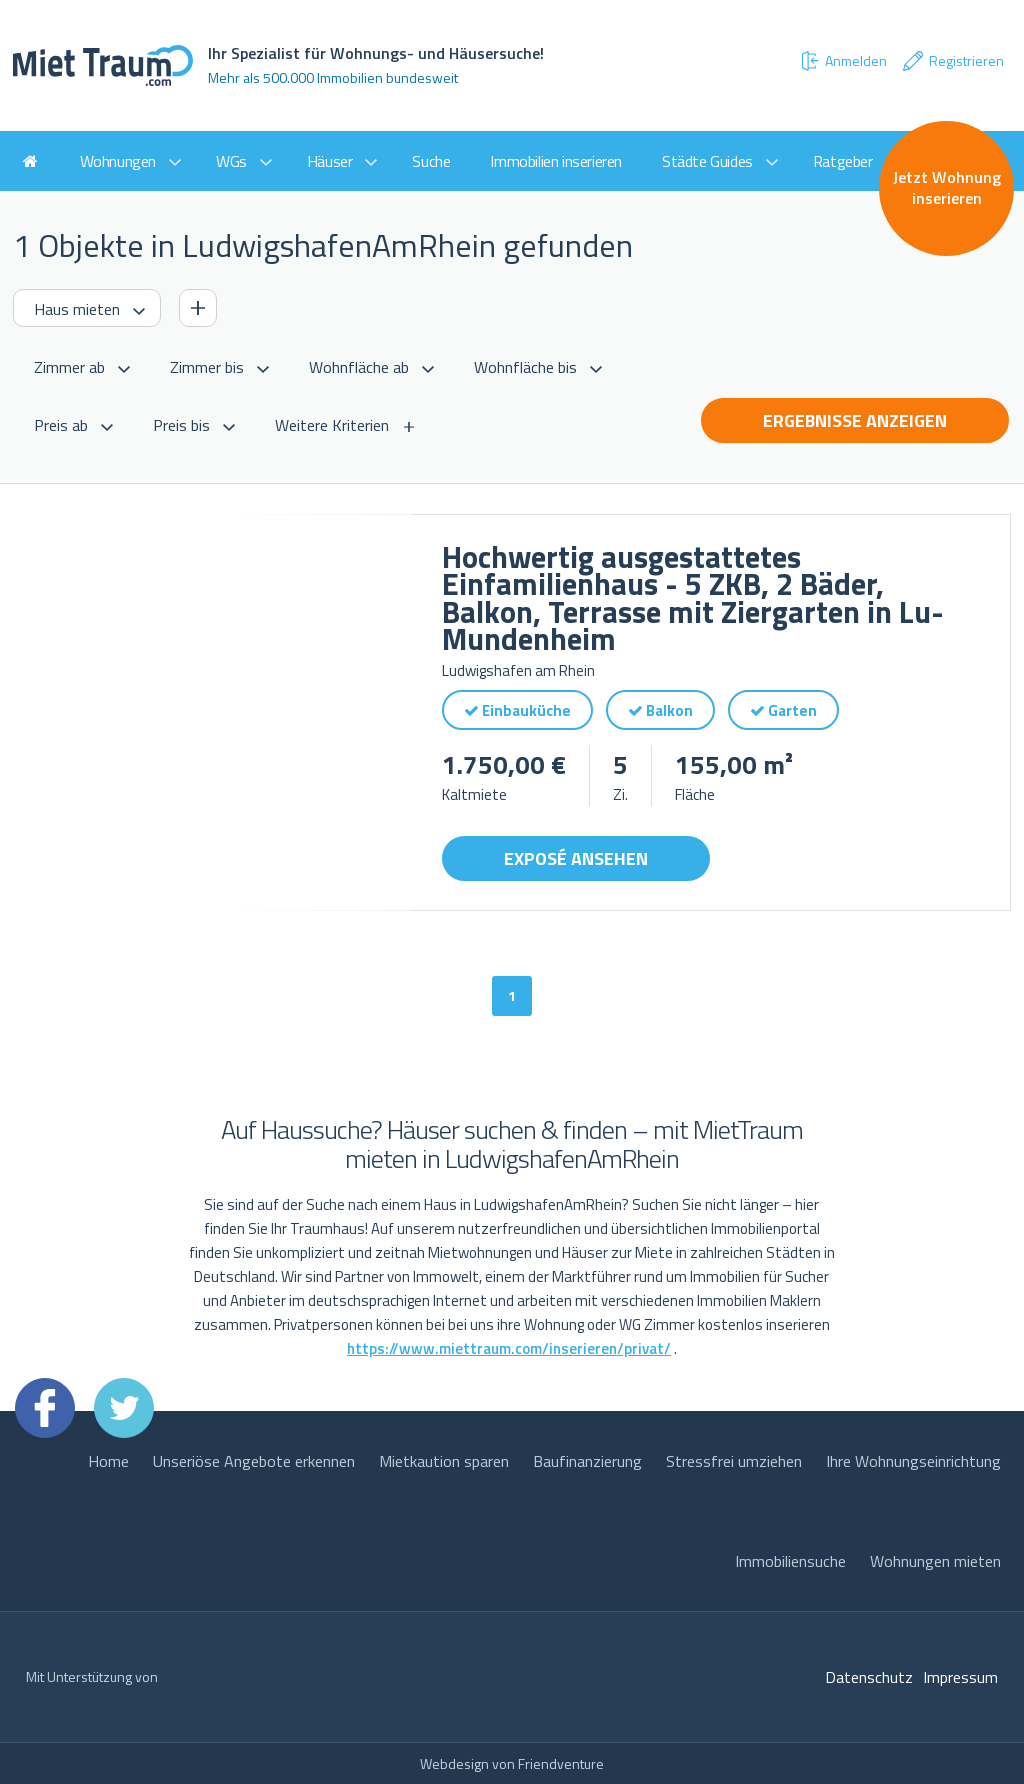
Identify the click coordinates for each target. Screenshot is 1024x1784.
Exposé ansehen (576, 858)
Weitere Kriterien (332, 425)
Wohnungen (118, 161)
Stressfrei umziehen (734, 1461)
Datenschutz (869, 1677)
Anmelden (843, 61)
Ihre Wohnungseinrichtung (913, 1461)
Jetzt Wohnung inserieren (947, 187)
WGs (231, 161)
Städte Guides (707, 161)
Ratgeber (843, 161)
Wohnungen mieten (935, 1561)
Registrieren (952, 61)
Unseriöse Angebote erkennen (254, 1461)
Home (108, 1461)
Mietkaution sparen (444, 1461)
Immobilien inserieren (556, 161)
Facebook (45, 1408)
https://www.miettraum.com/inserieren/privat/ (509, 1348)
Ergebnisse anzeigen (855, 420)
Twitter (124, 1408)
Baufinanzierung (587, 1461)
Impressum (960, 1677)
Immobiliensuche (790, 1561)
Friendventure (561, 1763)
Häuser (330, 161)
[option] (212, 713)
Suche (431, 161)
